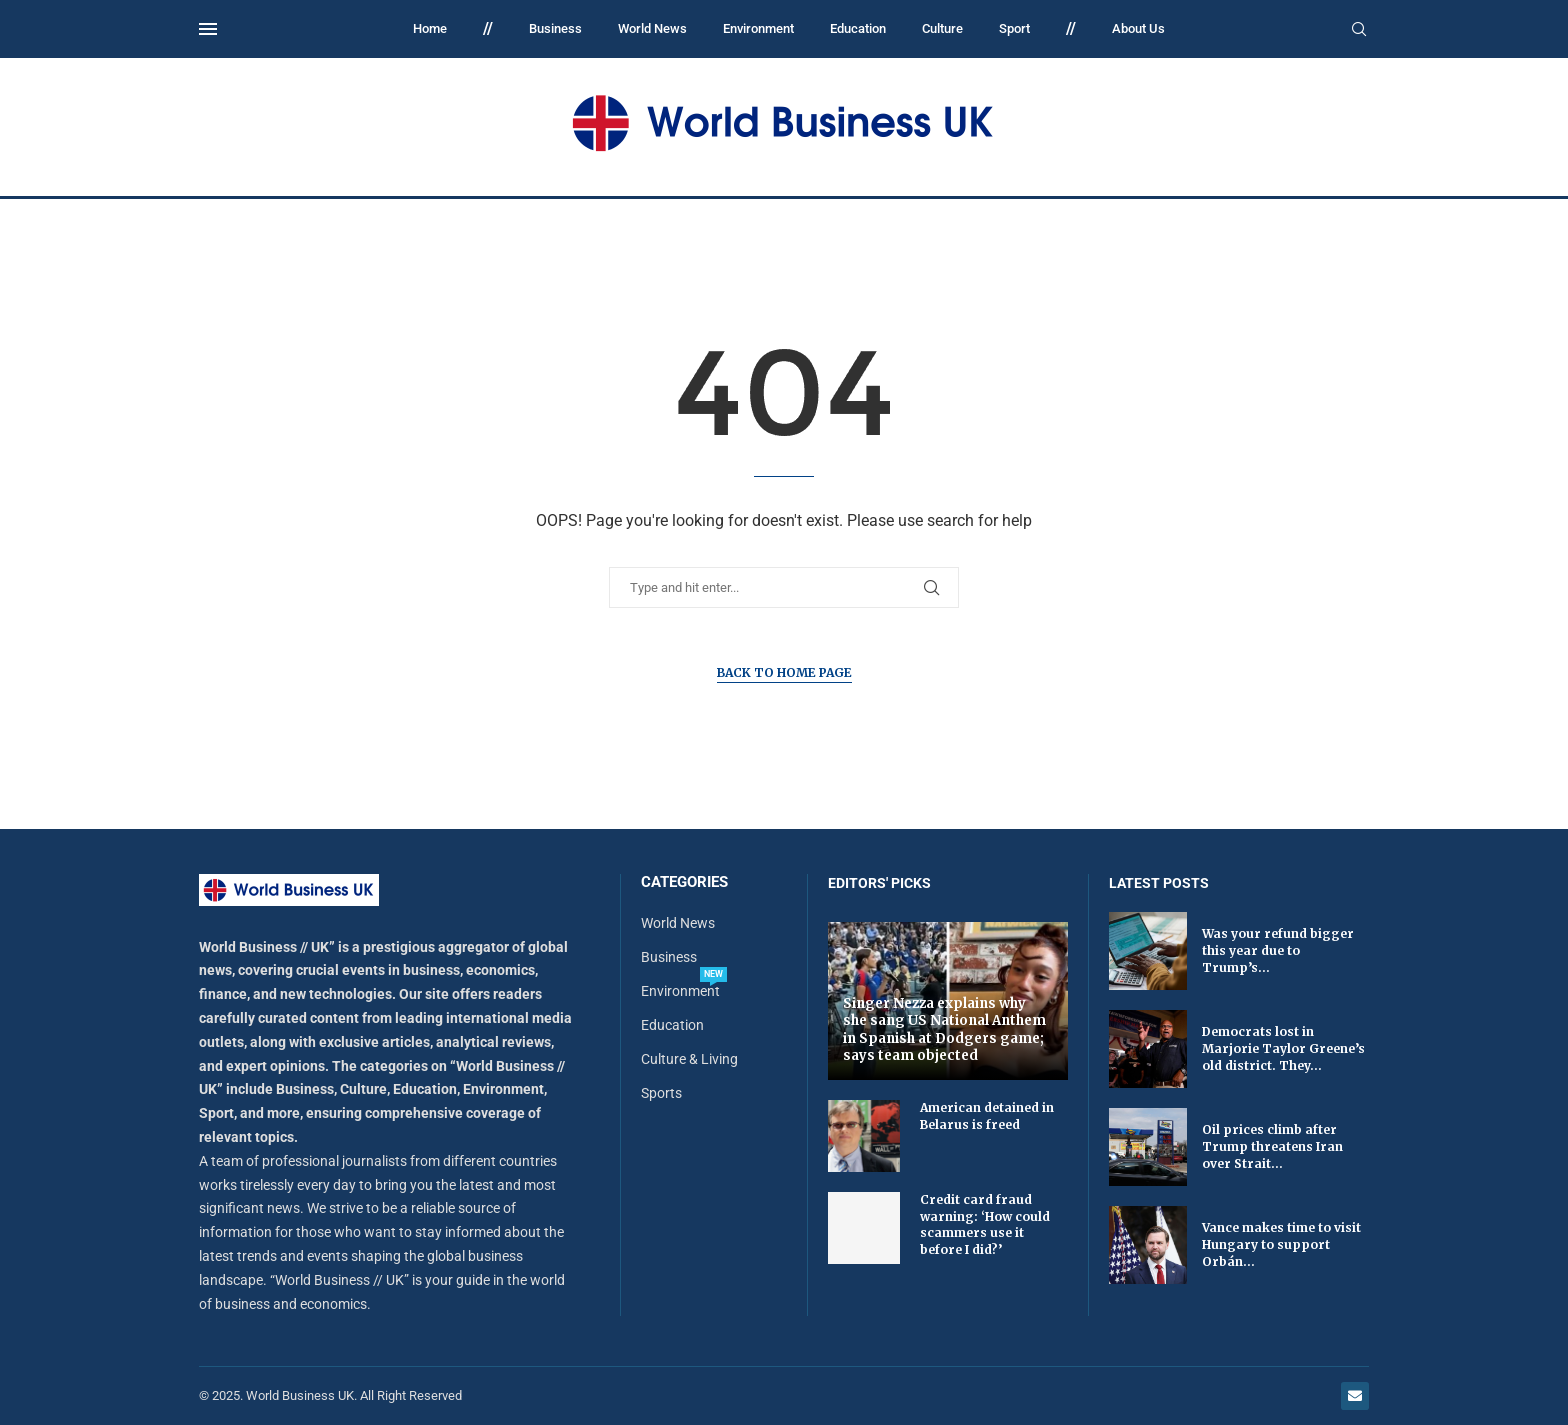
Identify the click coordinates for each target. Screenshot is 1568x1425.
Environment (758, 28)
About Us (1138, 28)
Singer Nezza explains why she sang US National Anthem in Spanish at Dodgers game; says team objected (944, 1030)
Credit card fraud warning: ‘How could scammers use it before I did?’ (985, 1224)
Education (858, 28)
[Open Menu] (208, 29)
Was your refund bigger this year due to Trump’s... (1278, 950)
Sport (1014, 28)
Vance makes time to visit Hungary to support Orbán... (1281, 1244)
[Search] (1359, 30)
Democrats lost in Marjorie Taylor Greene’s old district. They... (1283, 1048)
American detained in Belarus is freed (987, 1116)
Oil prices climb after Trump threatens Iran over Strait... (1272, 1146)
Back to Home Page (784, 672)
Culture (942, 28)
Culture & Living (689, 1059)
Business (555, 28)
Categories (684, 882)
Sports (661, 1093)
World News (652, 28)
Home (430, 28)
